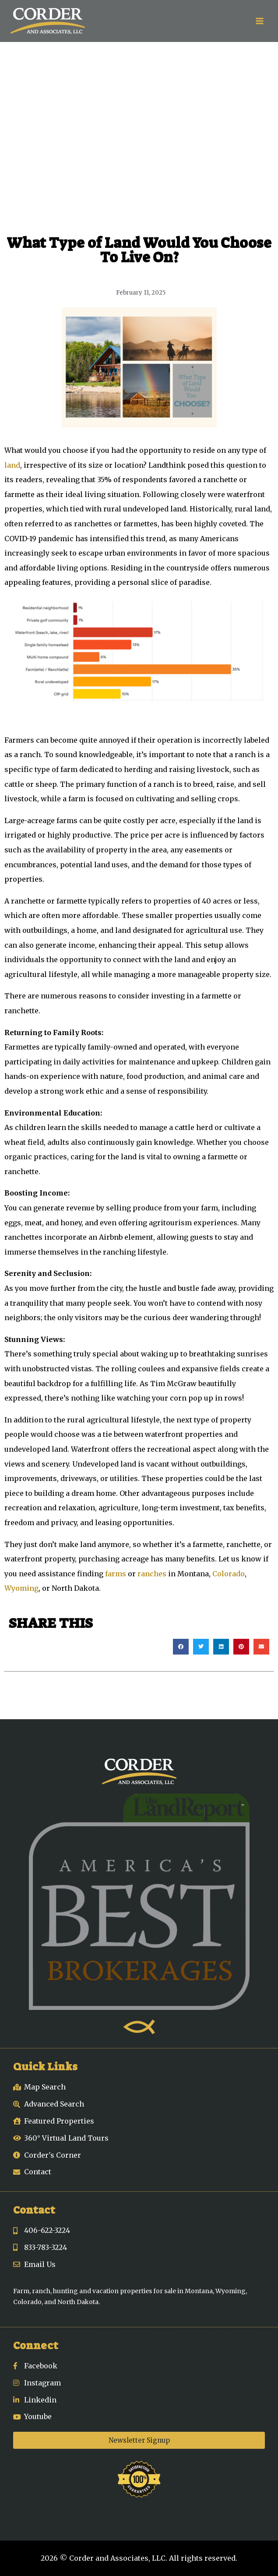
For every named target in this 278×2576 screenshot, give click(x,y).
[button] (181, 1647)
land (12, 465)
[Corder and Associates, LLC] (48, 21)
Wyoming (21, 1588)
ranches (151, 1573)
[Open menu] (259, 21)
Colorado (228, 1573)
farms (115, 1573)
